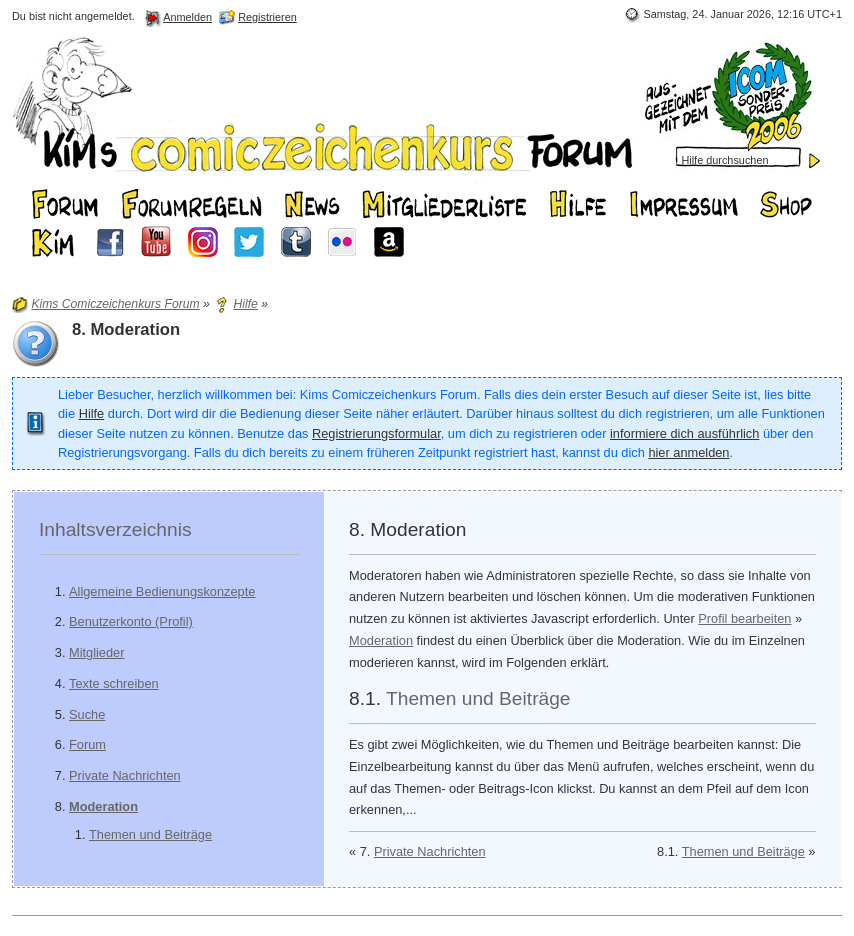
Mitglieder (96, 652)
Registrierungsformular (376, 433)
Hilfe (92, 413)
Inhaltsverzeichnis (115, 529)
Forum (87, 744)
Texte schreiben (114, 683)
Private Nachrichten (125, 775)
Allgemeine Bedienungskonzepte (162, 591)
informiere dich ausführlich (684, 433)
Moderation (103, 806)
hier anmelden (688, 452)
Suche (87, 714)
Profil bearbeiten (744, 618)
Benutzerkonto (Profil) (131, 621)
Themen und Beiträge (150, 834)
